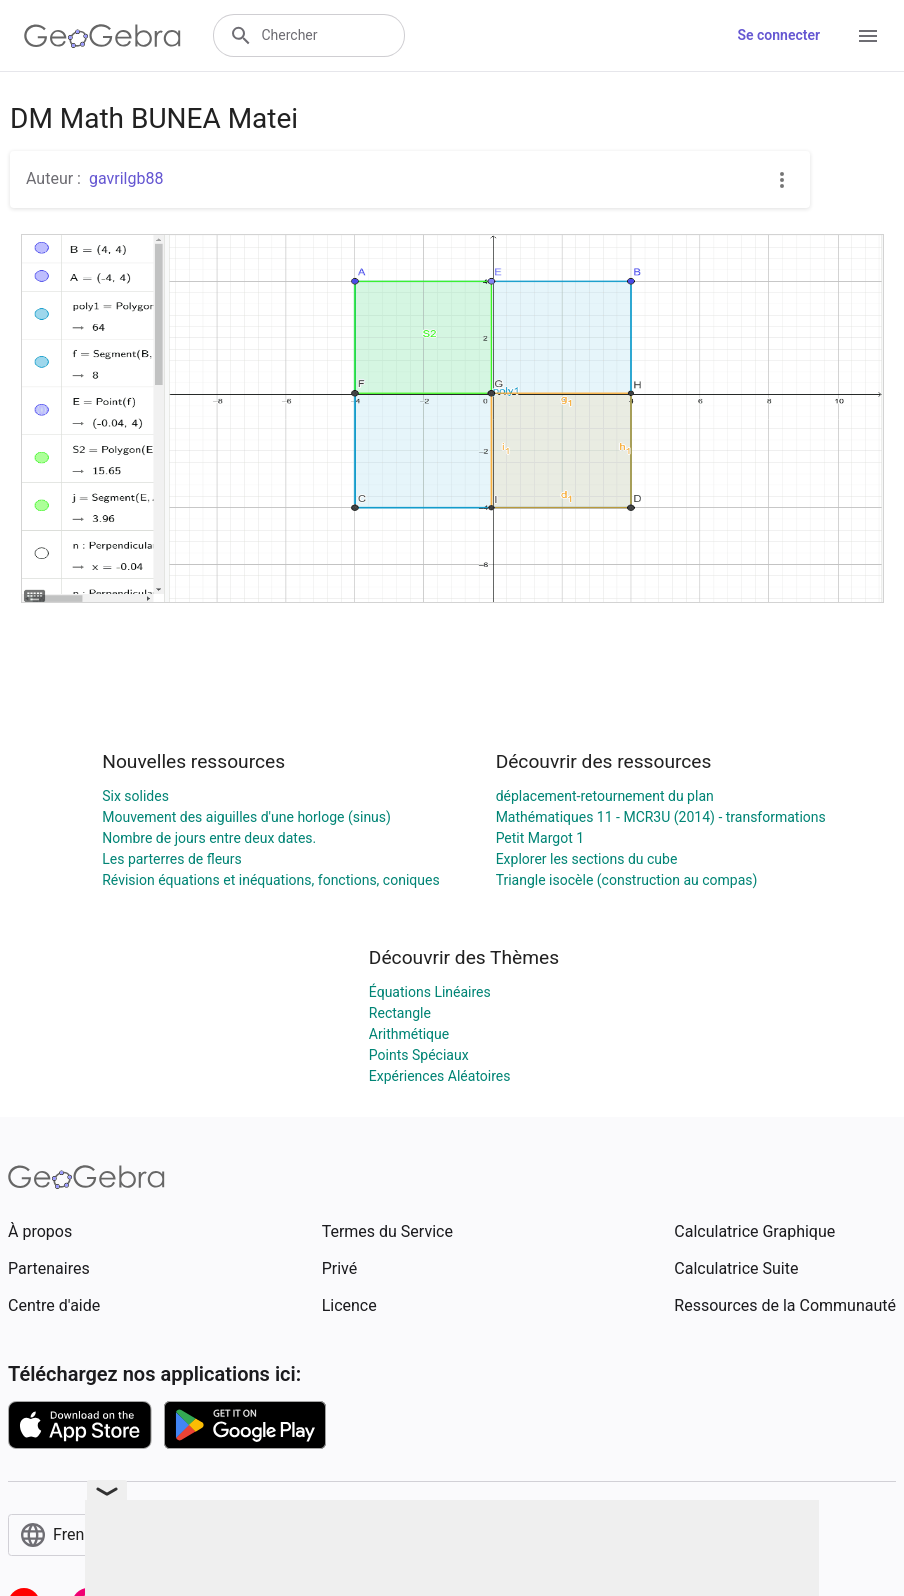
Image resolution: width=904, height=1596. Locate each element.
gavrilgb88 (126, 178)
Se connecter (778, 35)
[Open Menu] (868, 36)
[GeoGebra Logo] (102, 36)
